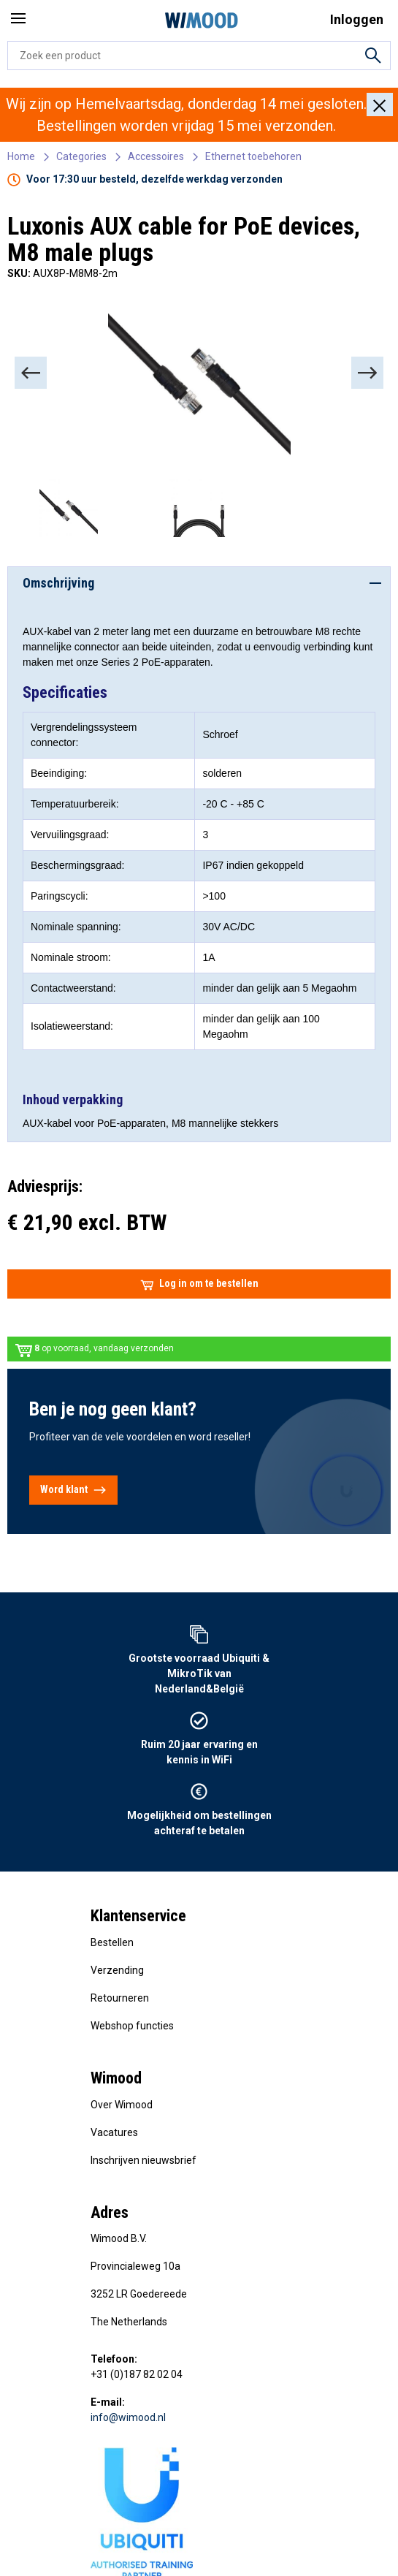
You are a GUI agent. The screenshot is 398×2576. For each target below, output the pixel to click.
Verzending (117, 1970)
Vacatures (114, 2132)
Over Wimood (122, 2104)
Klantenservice (138, 1916)
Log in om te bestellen (199, 1284)
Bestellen (112, 1942)
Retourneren (120, 1998)
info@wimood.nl (128, 2417)
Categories (81, 156)
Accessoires (156, 156)
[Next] (367, 373)
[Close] (380, 104)
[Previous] (31, 373)
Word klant (73, 1490)
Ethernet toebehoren (253, 156)
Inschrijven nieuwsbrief (143, 2160)
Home (21, 156)
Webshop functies (132, 2026)
